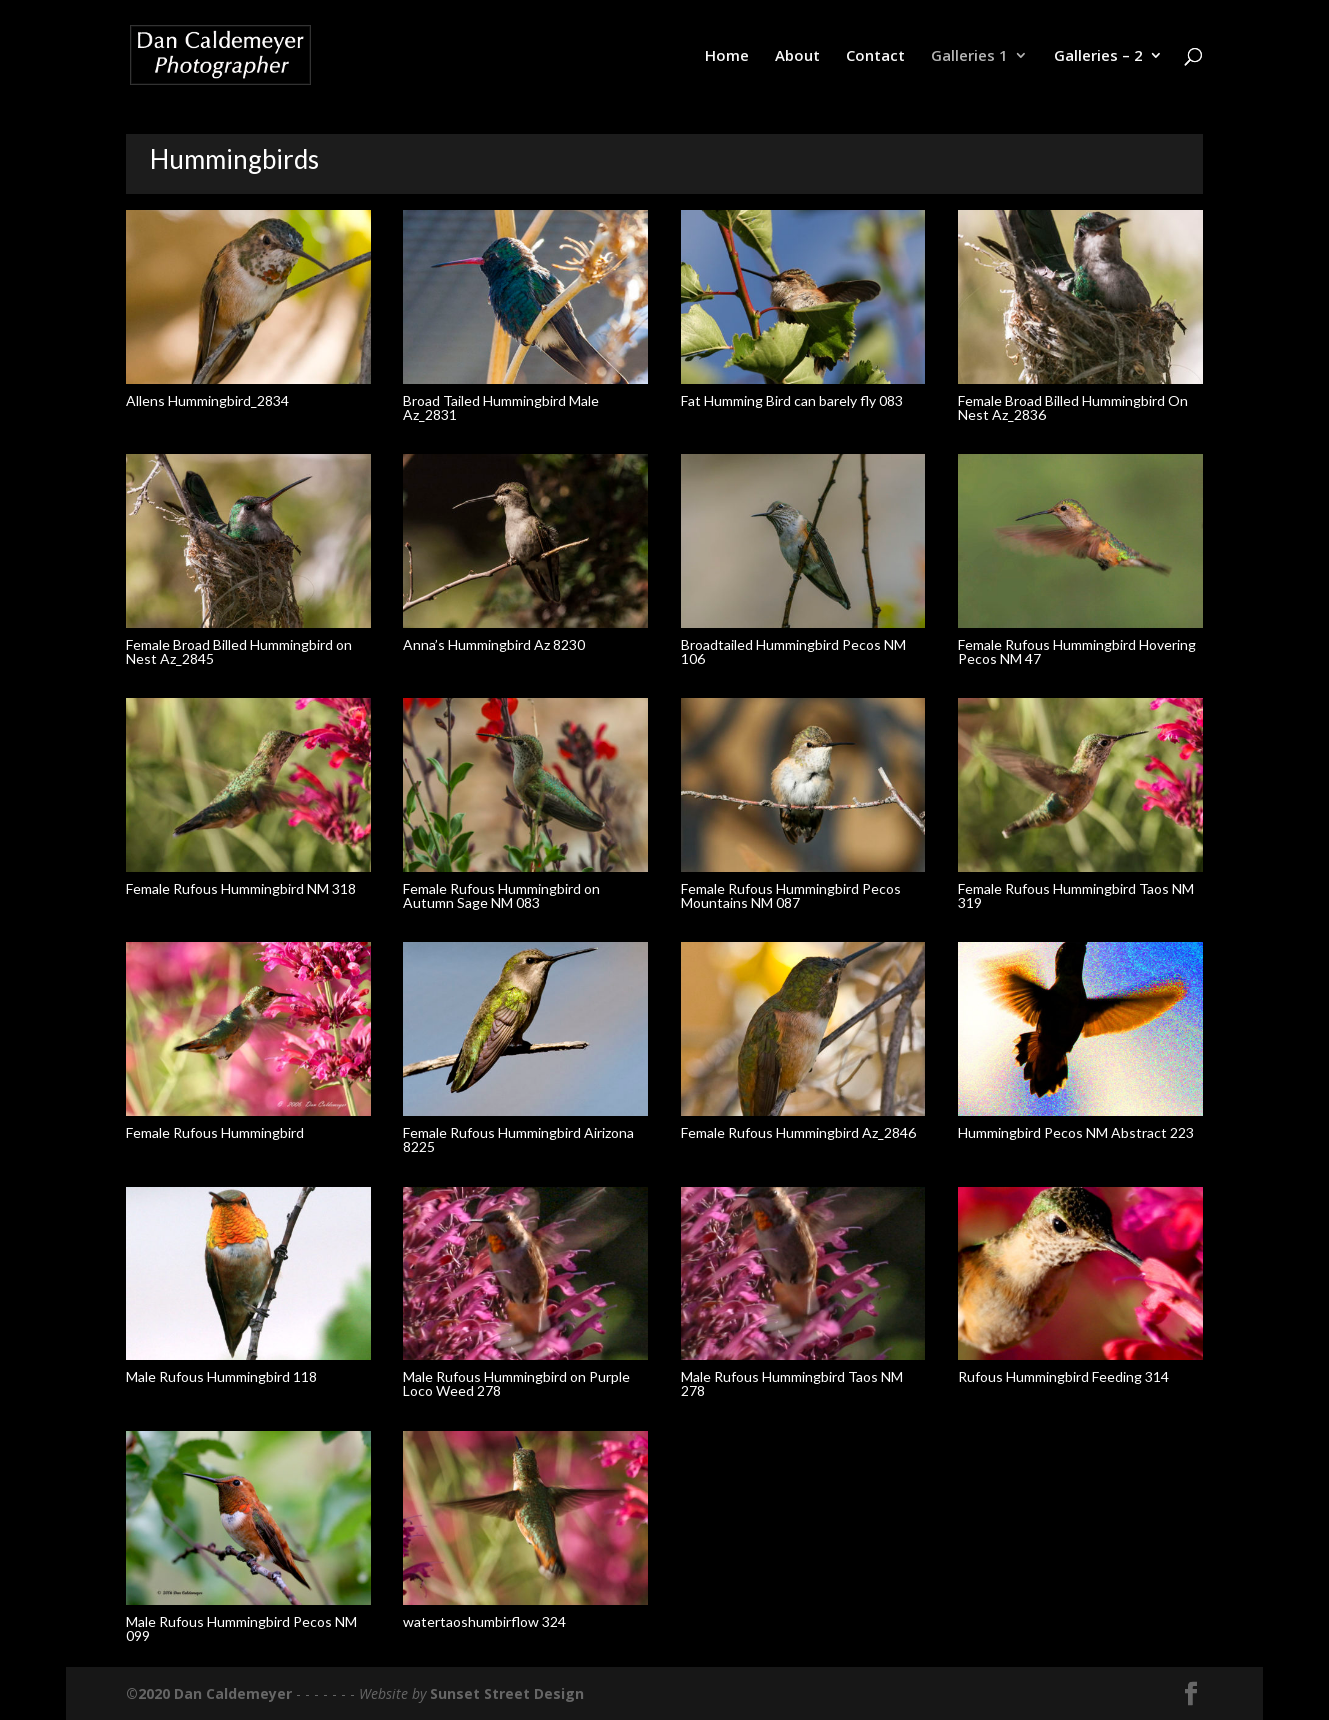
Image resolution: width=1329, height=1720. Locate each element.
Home (727, 56)
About (797, 56)
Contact (875, 56)
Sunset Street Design (507, 1693)
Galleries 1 (969, 56)
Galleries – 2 (1098, 56)
